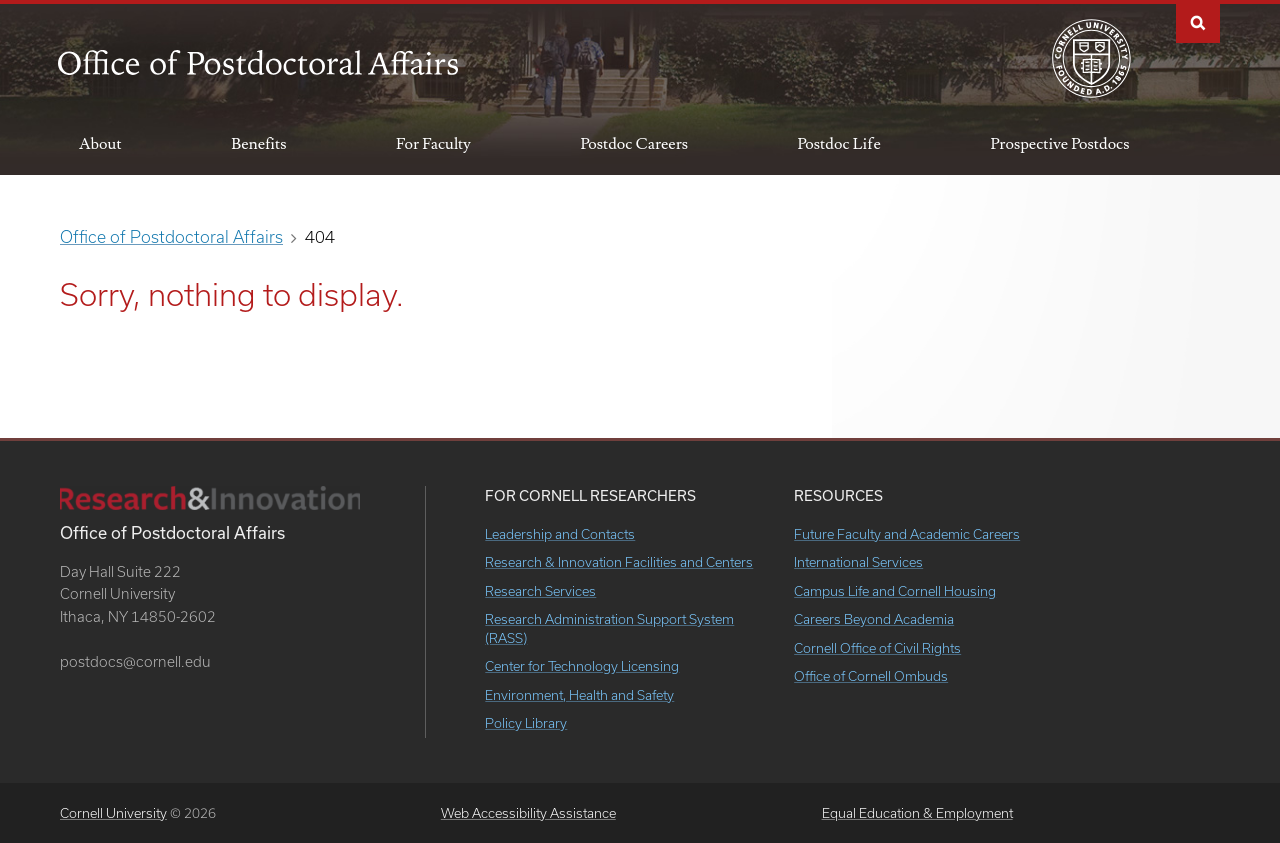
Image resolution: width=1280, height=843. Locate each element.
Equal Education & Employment (917, 813)
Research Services (540, 591)
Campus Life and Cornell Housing (895, 591)
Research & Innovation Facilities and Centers (619, 562)
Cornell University (113, 813)
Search (1198, 21)
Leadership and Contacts (560, 534)
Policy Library (526, 723)
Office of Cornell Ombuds (871, 676)
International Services (858, 562)
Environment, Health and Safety (579, 695)
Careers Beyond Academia (874, 619)
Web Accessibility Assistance (528, 813)
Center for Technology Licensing (582, 666)
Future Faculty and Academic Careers (907, 534)
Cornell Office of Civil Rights (877, 648)
